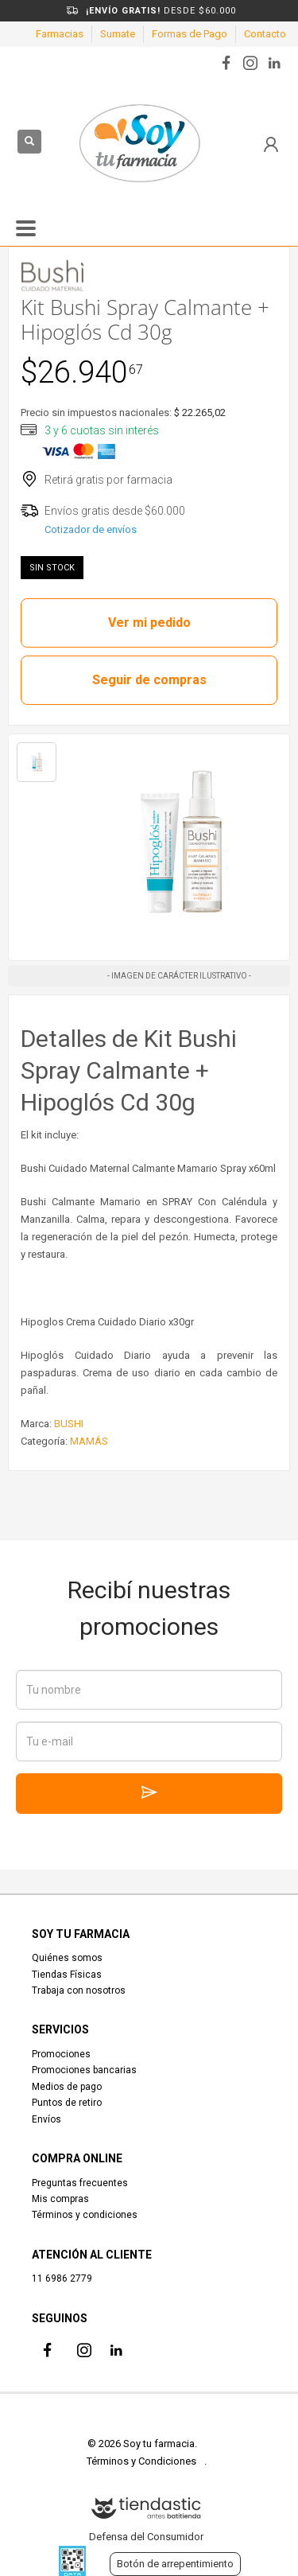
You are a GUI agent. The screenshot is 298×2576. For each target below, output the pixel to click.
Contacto (265, 34)
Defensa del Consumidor (146, 2537)
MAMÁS (89, 1441)
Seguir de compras (149, 679)
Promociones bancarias (84, 2070)
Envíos (46, 2119)
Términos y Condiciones (141, 2461)
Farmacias (59, 34)
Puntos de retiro (67, 2102)
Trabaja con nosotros (79, 1990)
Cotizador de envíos (91, 529)
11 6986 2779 (62, 2278)
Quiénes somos (67, 1957)
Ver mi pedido (149, 622)
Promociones (61, 2054)
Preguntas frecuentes (80, 2183)
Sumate (117, 34)
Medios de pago (67, 2086)
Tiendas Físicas (67, 1974)
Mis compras (60, 2198)
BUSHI (68, 1424)
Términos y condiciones (84, 2214)
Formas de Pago (189, 34)
